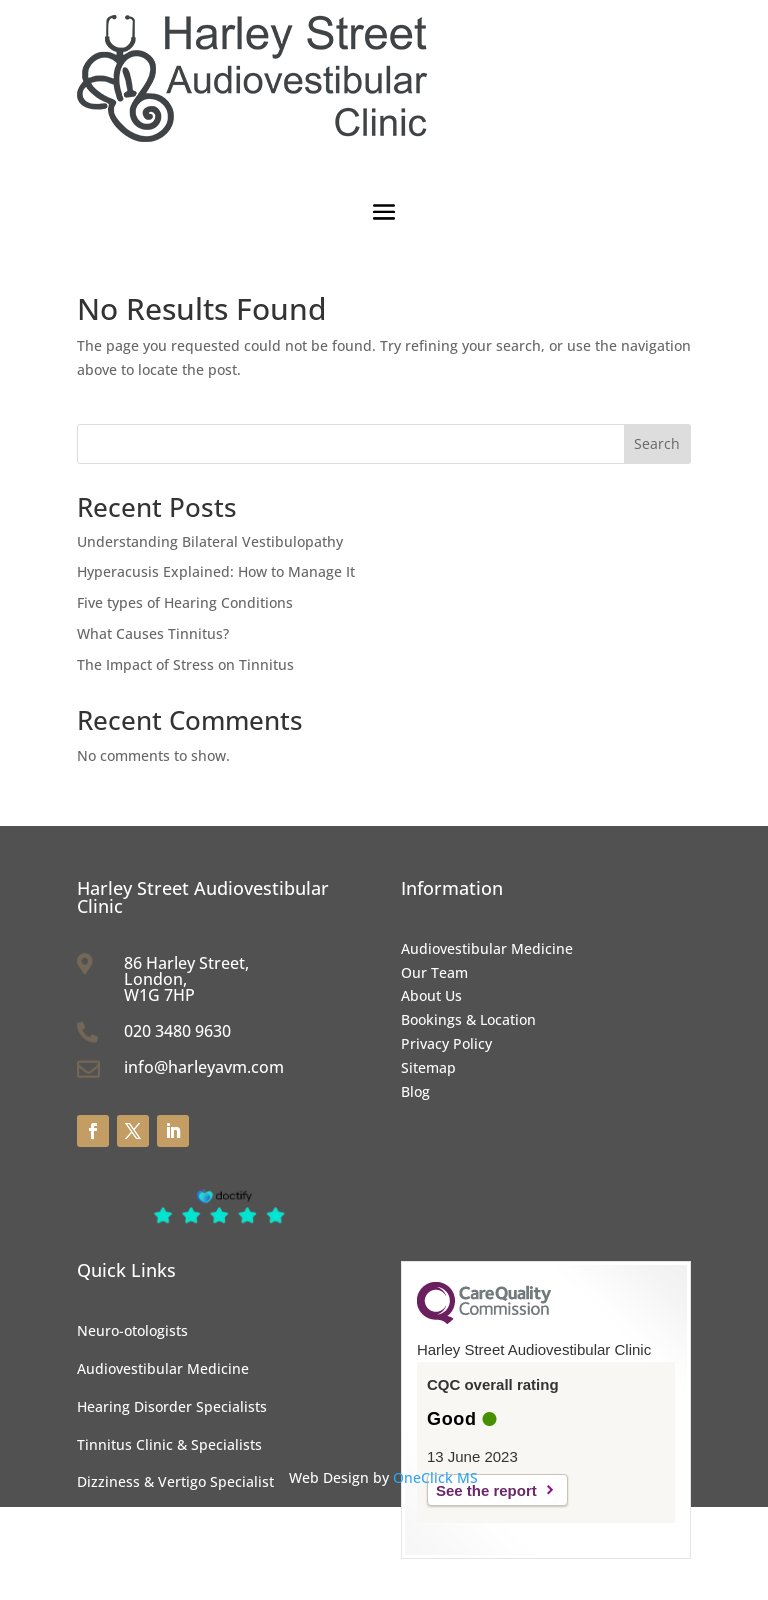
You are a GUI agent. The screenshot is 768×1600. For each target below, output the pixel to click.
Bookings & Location (468, 1019)
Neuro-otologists (132, 1330)
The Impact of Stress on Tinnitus (185, 664)
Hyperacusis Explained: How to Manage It (216, 571)
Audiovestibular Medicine (487, 948)
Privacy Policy (446, 1043)
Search (657, 443)
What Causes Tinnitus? (153, 633)
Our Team (434, 972)
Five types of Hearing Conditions (185, 602)
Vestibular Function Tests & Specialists (206, 1557)
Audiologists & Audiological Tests (187, 1519)
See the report (486, 1490)
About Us (431, 995)
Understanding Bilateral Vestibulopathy (210, 541)
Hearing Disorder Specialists (172, 1406)
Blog (415, 1091)
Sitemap (428, 1067)
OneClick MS (435, 1477)
